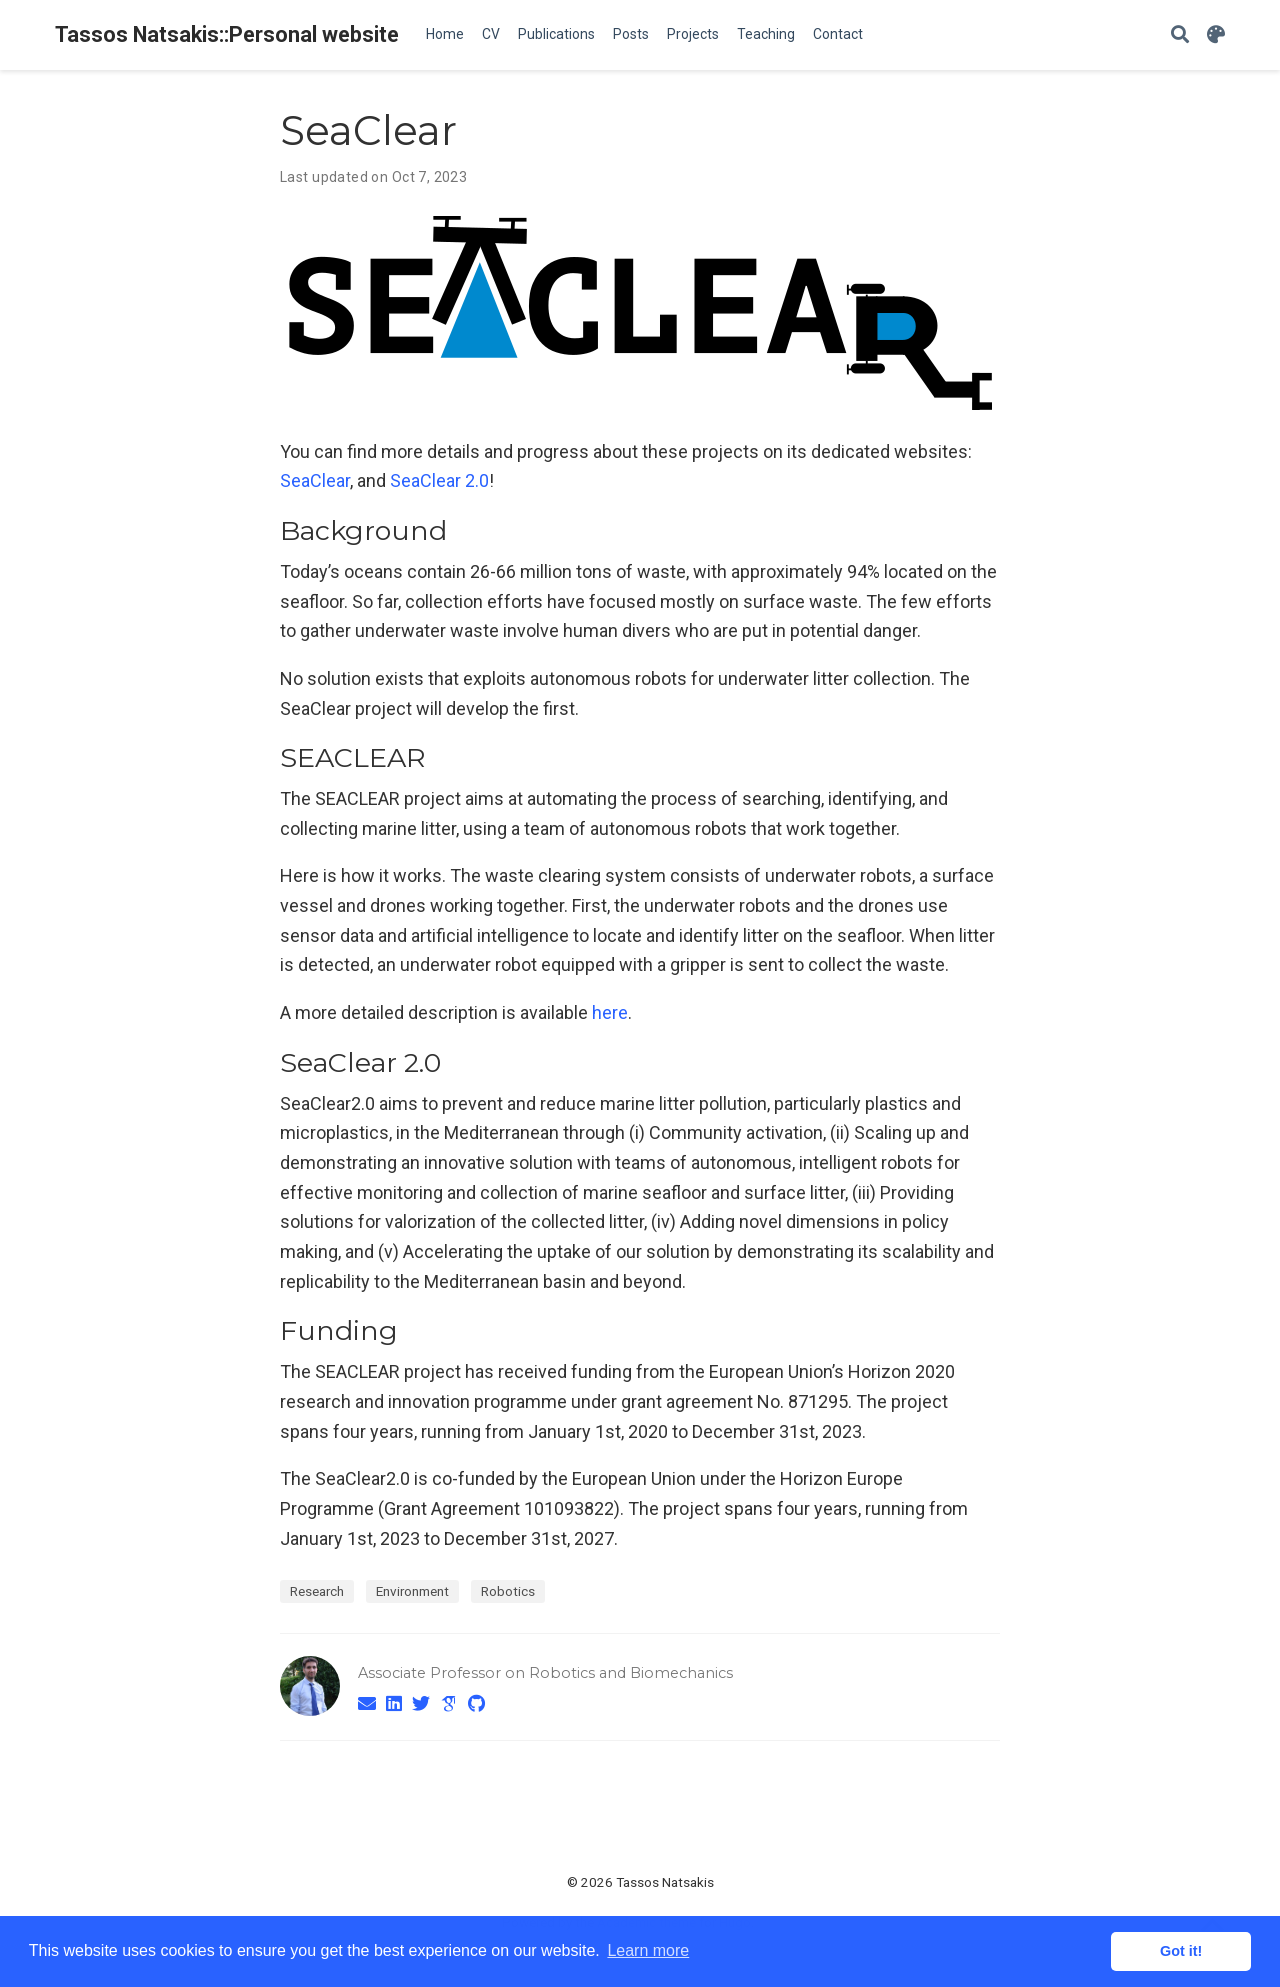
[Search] (1180, 35)
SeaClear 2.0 (439, 480)
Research (317, 1591)
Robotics (508, 1591)
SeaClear (315, 480)
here (610, 1012)
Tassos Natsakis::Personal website (227, 34)
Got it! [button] (1181, 1951)
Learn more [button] (648, 1950)
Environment (412, 1591)
